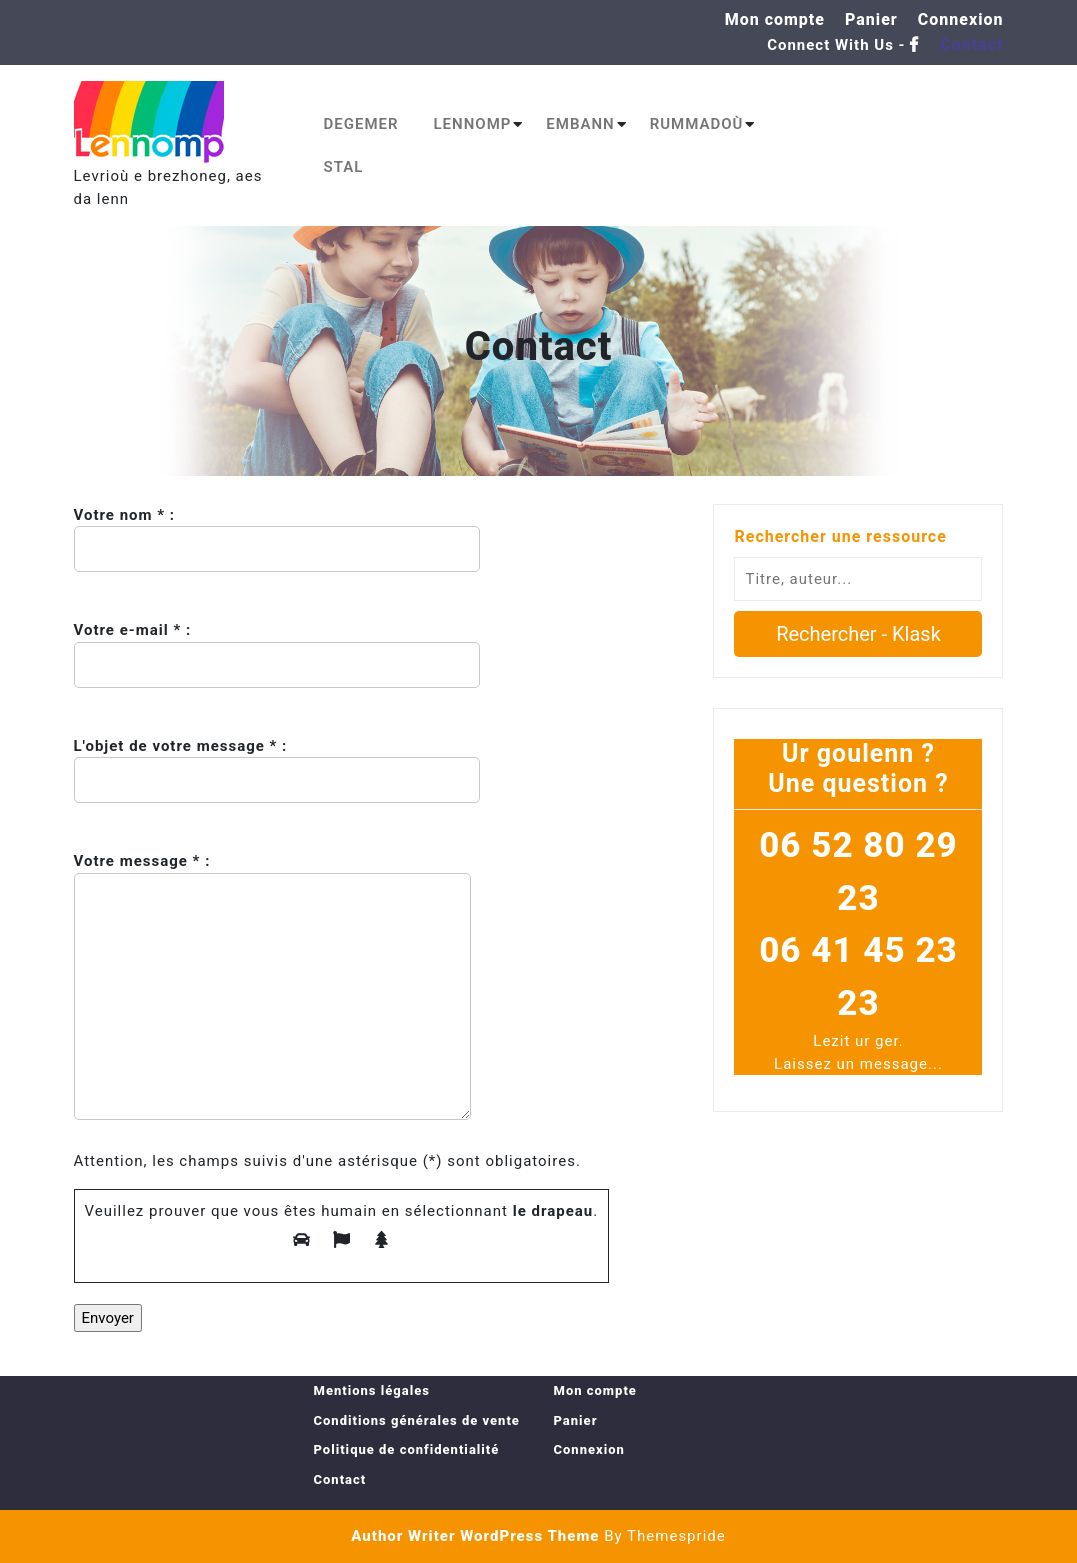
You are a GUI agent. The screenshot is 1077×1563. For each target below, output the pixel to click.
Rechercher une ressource (840, 536)
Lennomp (473, 124)
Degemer (361, 124)
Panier (871, 19)
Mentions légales (372, 1390)
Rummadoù (697, 124)
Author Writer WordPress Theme (475, 1536)
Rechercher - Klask (858, 634)
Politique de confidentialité (407, 1449)
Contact (971, 44)
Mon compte (775, 19)
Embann (580, 124)
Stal (344, 167)
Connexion (961, 19)
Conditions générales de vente (417, 1420)
